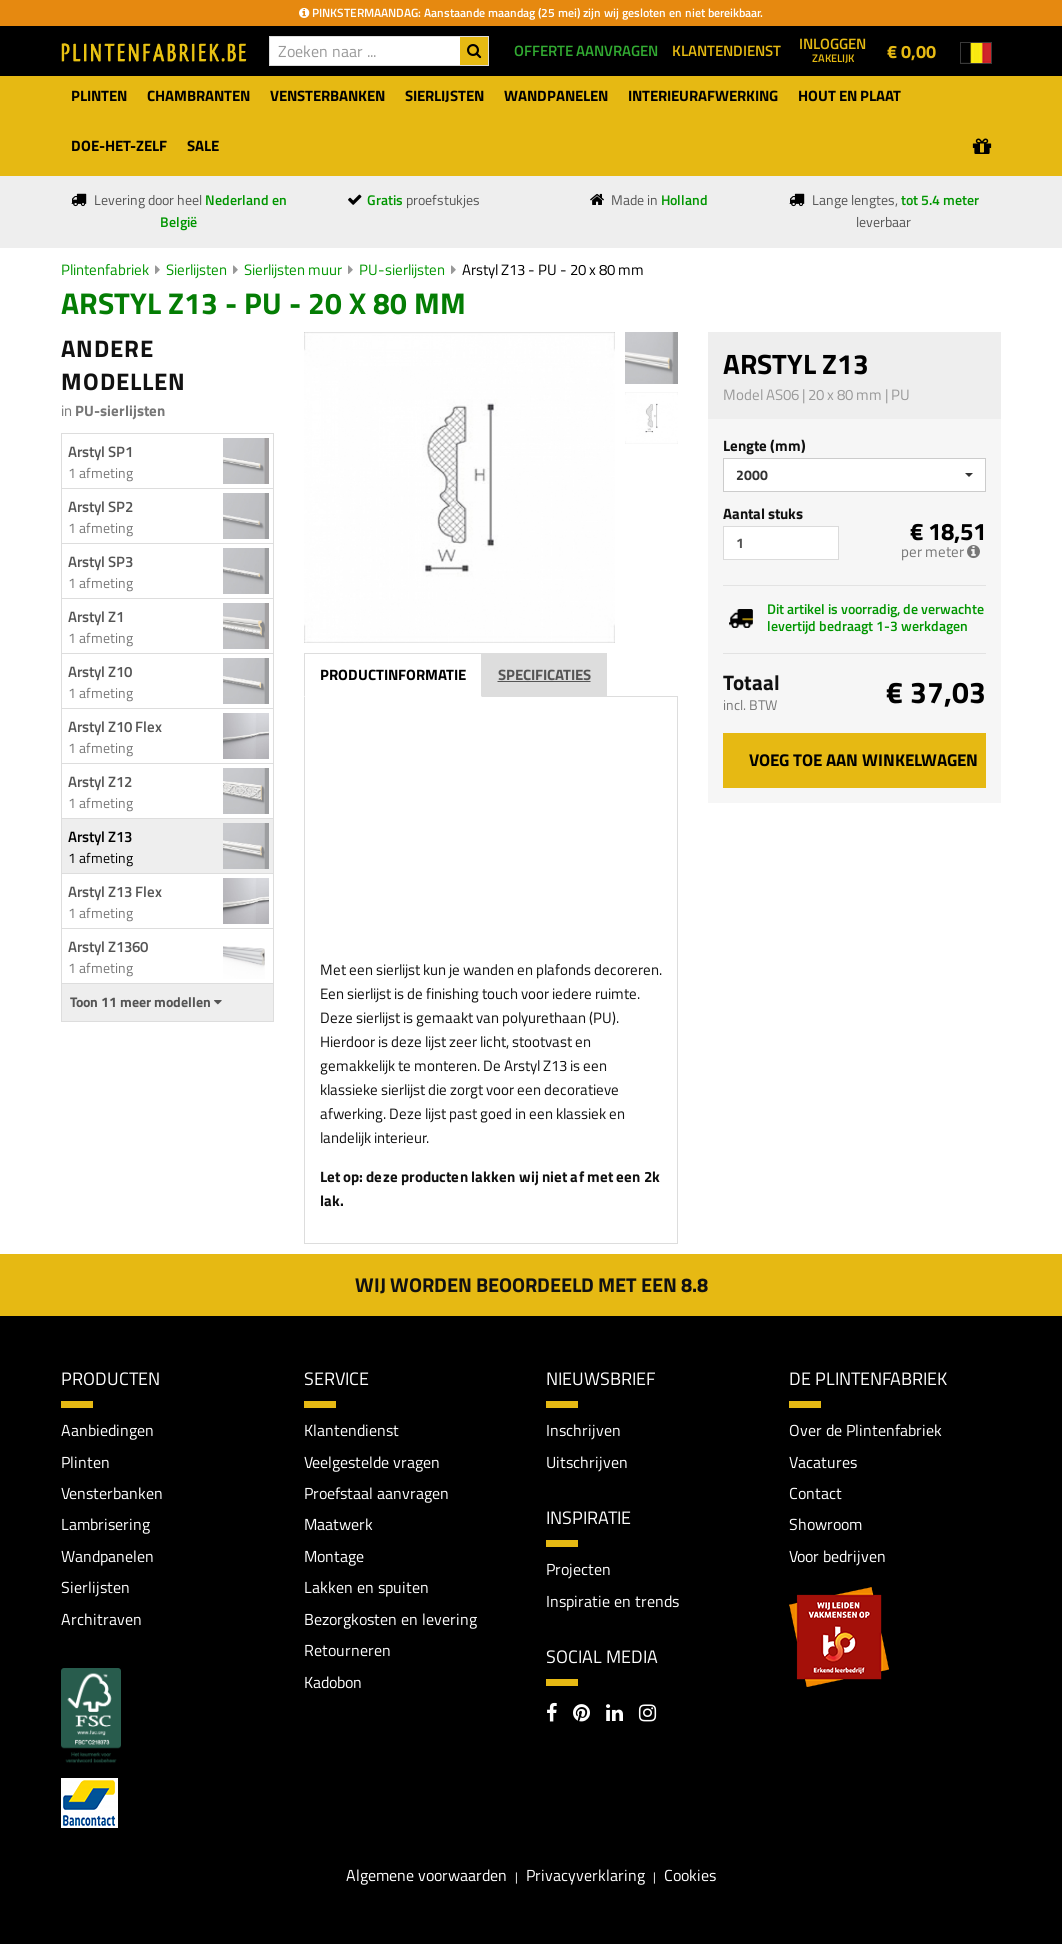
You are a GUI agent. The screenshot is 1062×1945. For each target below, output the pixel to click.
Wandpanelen (107, 1556)
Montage (334, 1556)
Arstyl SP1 (100, 451)
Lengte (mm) (764, 445)
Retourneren (347, 1651)
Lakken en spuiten (366, 1588)
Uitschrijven (587, 1462)
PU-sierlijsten (402, 269)
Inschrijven (583, 1430)
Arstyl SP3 (100, 561)
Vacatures (823, 1462)
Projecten (578, 1569)
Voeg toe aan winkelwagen (863, 760)
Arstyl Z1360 (108, 946)
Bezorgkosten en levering (390, 1620)
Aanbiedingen (107, 1430)
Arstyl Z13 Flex (115, 891)
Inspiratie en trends (612, 1601)
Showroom (825, 1525)
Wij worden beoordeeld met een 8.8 (531, 1284)
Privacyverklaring (585, 1876)
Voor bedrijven (837, 1556)
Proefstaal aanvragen (376, 1493)
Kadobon (333, 1683)
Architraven (101, 1620)
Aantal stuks (763, 513)
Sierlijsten (196, 269)
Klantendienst (351, 1430)
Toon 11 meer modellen (146, 1002)
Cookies (690, 1876)
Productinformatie (393, 674)
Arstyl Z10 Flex (115, 726)
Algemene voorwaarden (426, 1876)
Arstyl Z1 (96, 616)
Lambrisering (105, 1525)
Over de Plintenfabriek (865, 1430)
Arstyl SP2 (100, 506)
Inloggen (832, 49)
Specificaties (544, 674)
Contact (815, 1493)
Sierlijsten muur (293, 269)
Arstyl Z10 (100, 671)
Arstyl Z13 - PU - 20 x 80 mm (553, 269)
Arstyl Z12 (100, 781)
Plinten (85, 1462)
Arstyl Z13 (100, 836)
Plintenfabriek (105, 269)
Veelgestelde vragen (372, 1462)
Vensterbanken (112, 1493)
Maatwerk (338, 1525)
